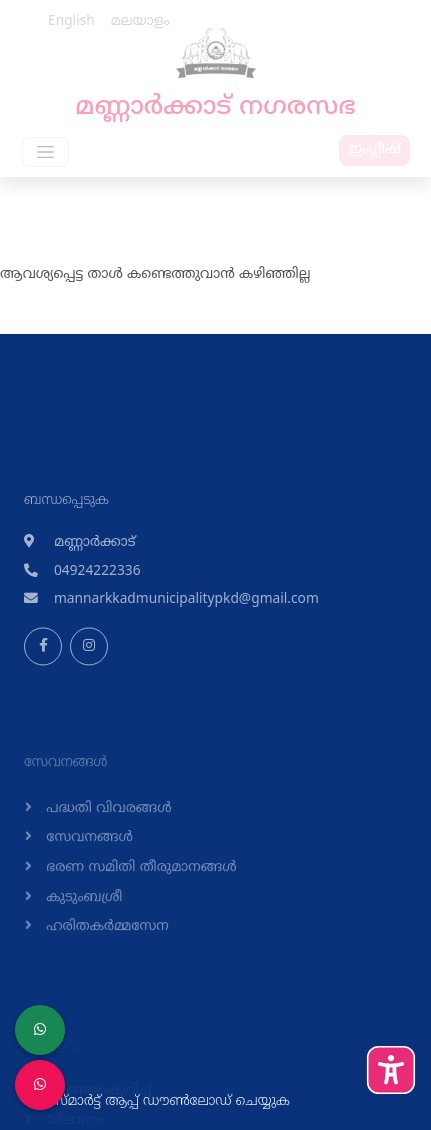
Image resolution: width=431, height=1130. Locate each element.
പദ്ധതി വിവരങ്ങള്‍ (107, 856)
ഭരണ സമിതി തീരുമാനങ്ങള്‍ (139, 916)
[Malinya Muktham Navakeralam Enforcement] (40, 1085)
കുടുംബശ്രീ (82, 945)
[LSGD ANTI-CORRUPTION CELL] (40, 1030)
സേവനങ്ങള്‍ (87, 886)
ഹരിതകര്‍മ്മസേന (105, 975)
